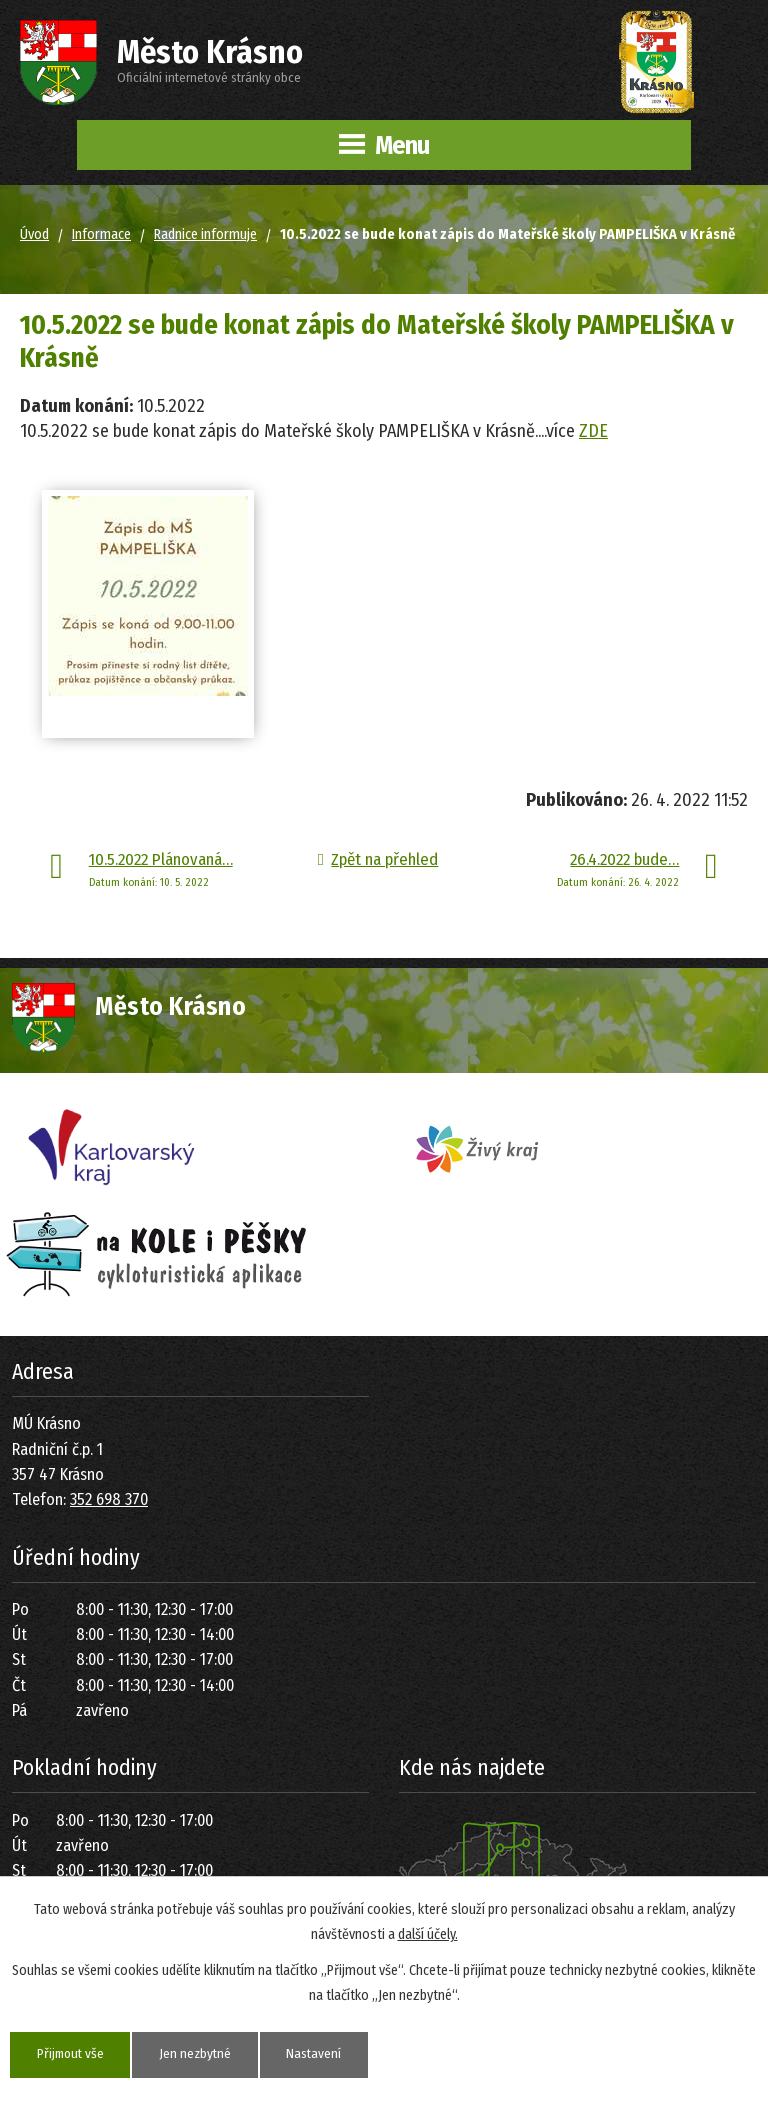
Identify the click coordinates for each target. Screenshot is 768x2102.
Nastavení (327, 2054)
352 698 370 (109, 1499)
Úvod (34, 234)
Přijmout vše (73, 2054)
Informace (101, 234)
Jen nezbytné (204, 2054)
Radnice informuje (205, 234)
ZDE (593, 431)
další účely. (428, 1933)
